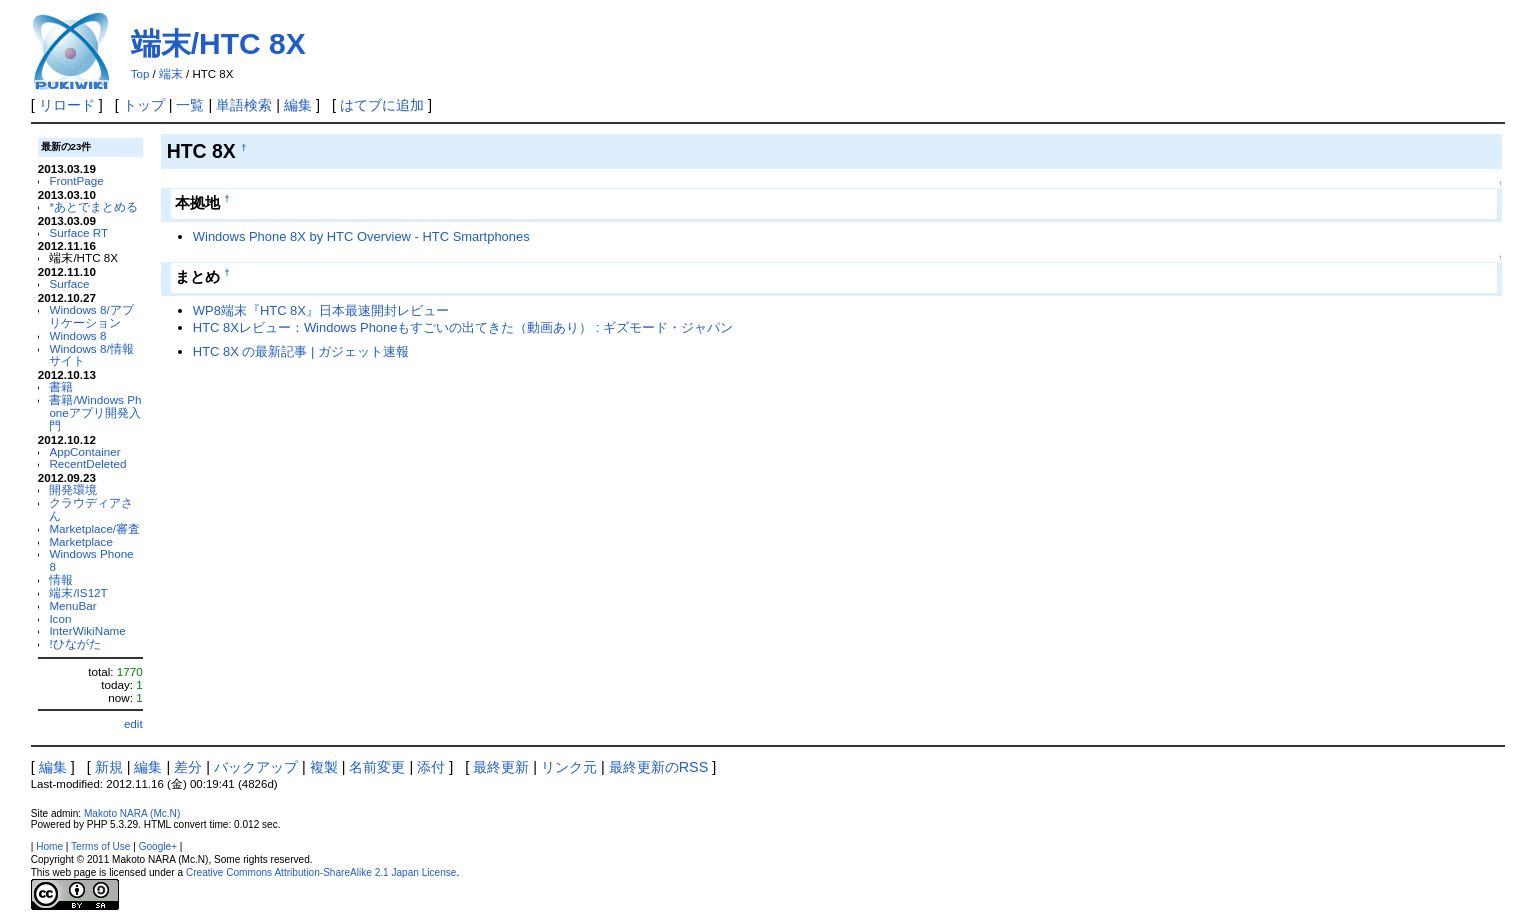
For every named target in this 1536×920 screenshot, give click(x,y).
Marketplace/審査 (94, 528)
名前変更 (377, 767)
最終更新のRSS (659, 767)
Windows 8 (77, 335)
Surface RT (78, 232)
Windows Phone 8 (91, 560)
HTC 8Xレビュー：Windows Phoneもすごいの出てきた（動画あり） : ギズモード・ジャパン (463, 327)
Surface (69, 283)
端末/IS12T (78, 592)
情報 (61, 579)
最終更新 (501, 767)
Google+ (158, 846)
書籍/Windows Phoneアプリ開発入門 (95, 412)
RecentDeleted (87, 463)
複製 (324, 767)
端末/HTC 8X (218, 43)
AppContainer (84, 451)
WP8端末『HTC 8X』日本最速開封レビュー (321, 310)
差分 (188, 767)
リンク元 (569, 767)
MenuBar (72, 605)
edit (133, 723)
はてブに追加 (382, 105)
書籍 (61, 386)
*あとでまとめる (93, 206)
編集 (298, 105)
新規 (109, 767)
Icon (60, 618)
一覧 (190, 105)
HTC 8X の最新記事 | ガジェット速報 (301, 351)
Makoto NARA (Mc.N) (132, 813)
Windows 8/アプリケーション (91, 316)
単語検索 (244, 105)
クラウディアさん (91, 509)
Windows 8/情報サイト (91, 355)
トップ (144, 105)
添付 (431, 767)
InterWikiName (87, 630)
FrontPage (76, 180)
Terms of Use (100, 846)
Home (49, 846)
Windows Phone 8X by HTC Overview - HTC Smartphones (361, 236)
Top (140, 74)
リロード (67, 105)
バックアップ (256, 767)
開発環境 (73, 489)
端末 (171, 74)
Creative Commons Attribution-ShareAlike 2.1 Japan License (321, 872)
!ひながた (74, 643)
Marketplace (81, 541)
